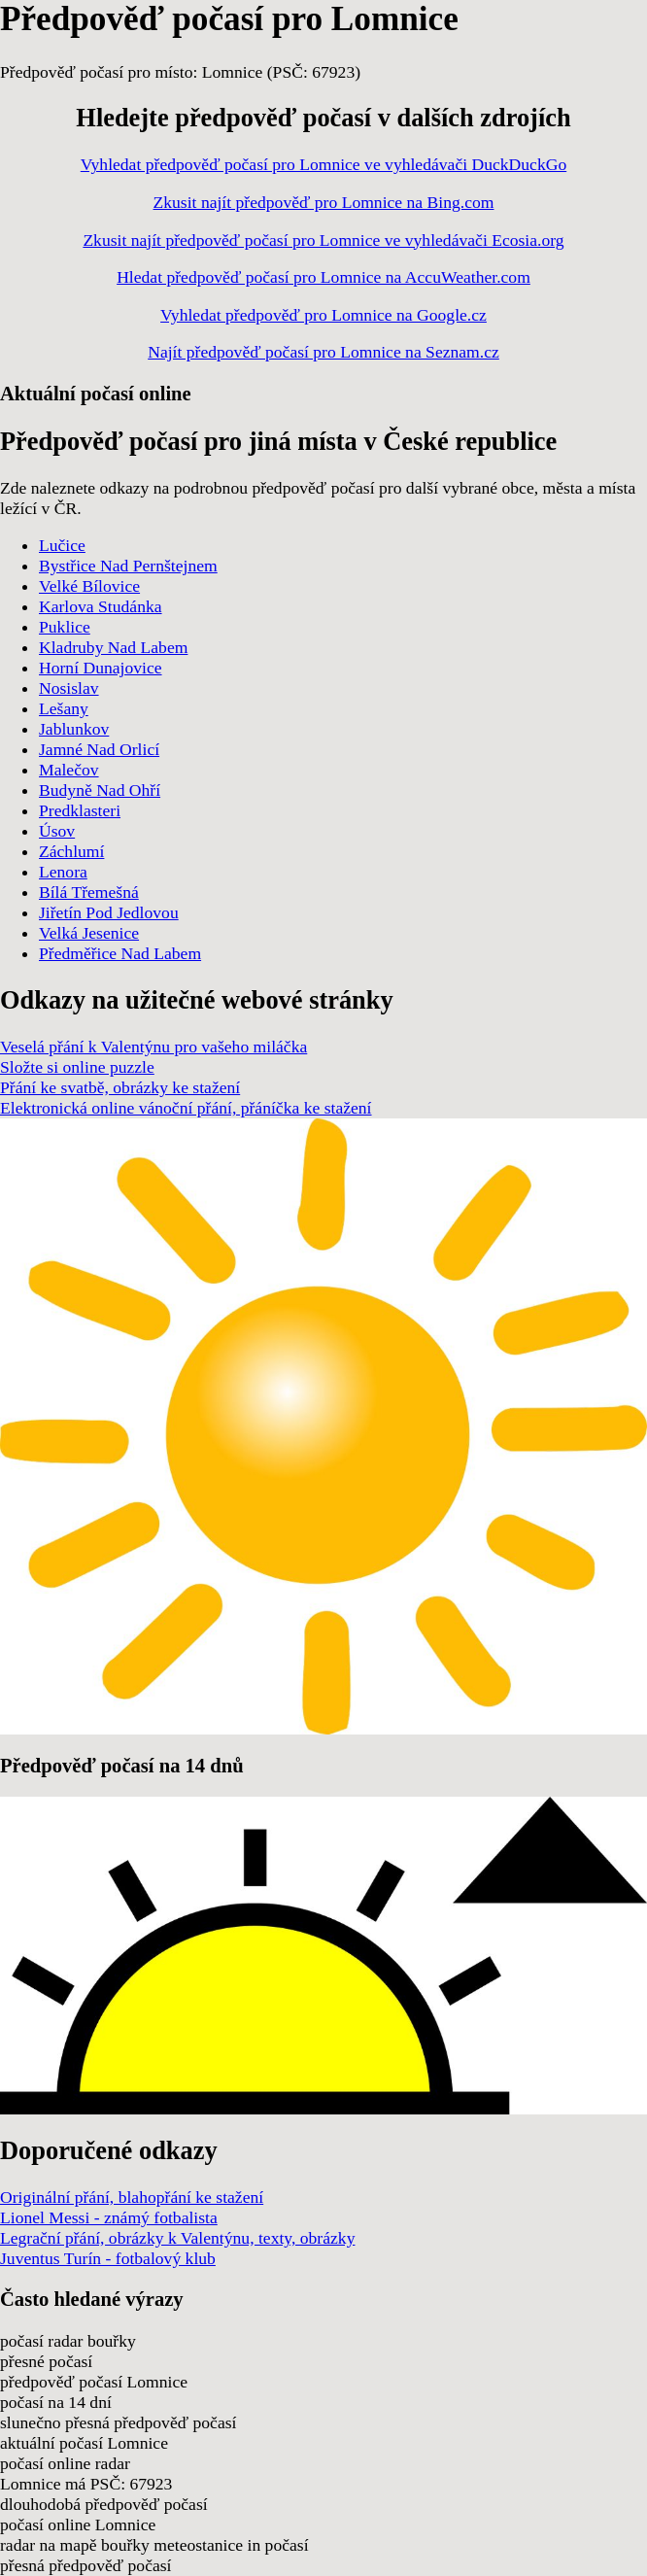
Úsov (57, 831)
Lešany (63, 708)
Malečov (69, 769)
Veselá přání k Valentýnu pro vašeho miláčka (153, 1046)
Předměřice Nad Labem (120, 953)
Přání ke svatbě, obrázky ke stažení (120, 1087)
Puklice (64, 626)
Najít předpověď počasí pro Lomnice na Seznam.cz (323, 351)
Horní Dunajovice (100, 667)
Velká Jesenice (89, 933)
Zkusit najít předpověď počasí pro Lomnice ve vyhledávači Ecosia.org (323, 240)
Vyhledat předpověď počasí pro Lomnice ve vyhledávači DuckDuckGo (323, 164)
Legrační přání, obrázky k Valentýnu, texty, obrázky (177, 2238)
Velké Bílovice (89, 586)
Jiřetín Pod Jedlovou (109, 912)
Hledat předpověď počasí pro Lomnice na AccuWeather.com (323, 277)
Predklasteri (79, 810)
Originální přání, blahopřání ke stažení (131, 2197)
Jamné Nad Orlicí (99, 749)
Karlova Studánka (100, 606)
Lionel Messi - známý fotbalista (109, 2217)
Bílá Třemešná (89, 892)
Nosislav (69, 688)
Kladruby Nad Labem (113, 647)
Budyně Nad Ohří (99, 790)
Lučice (62, 545)
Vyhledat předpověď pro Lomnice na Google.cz (323, 315)
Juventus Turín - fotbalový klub (108, 2258)
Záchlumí (71, 851)
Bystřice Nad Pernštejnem (128, 565)
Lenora (63, 871)
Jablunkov (74, 728)
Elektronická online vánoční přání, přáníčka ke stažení (186, 1107)
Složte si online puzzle (77, 1067)
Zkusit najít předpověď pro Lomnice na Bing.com (323, 202)
